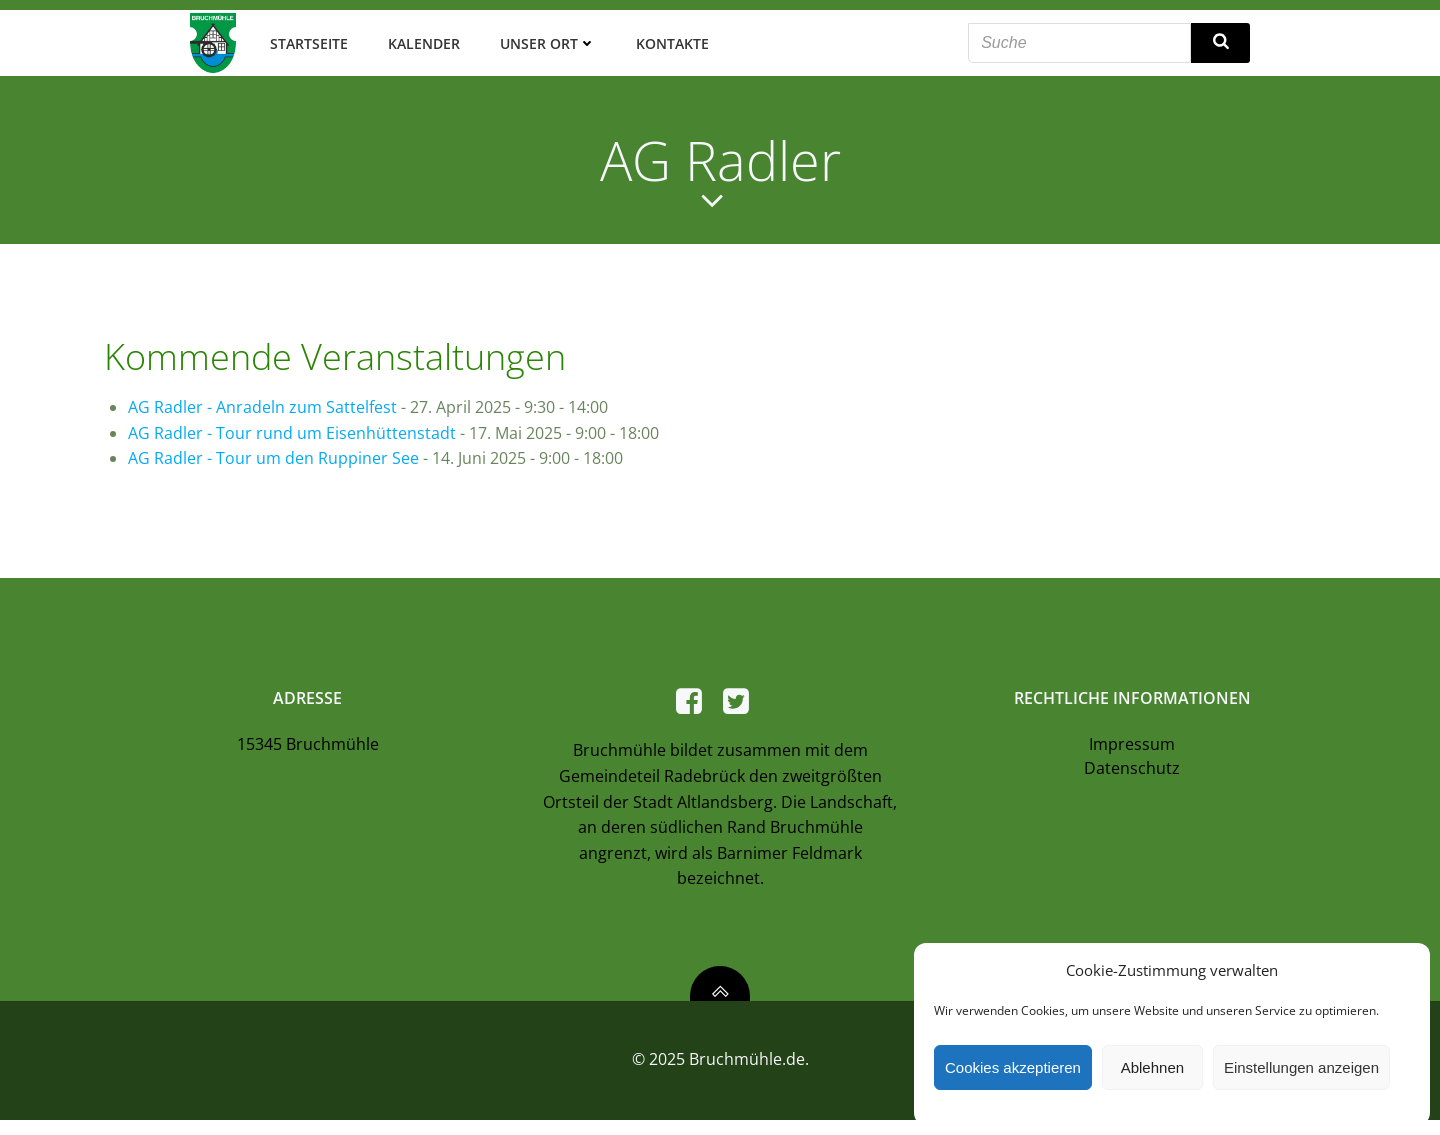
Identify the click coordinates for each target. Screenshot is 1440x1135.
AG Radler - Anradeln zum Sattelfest (262, 401)
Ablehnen (1152, 1067)
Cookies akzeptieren (1013, 1067)
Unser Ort (544, 39)
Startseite (305, 39)
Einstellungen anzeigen (1301, 1067)
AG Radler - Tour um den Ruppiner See (273, 452)
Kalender (420, 39)
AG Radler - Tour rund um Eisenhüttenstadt (292, 427)
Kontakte (668, 39)
